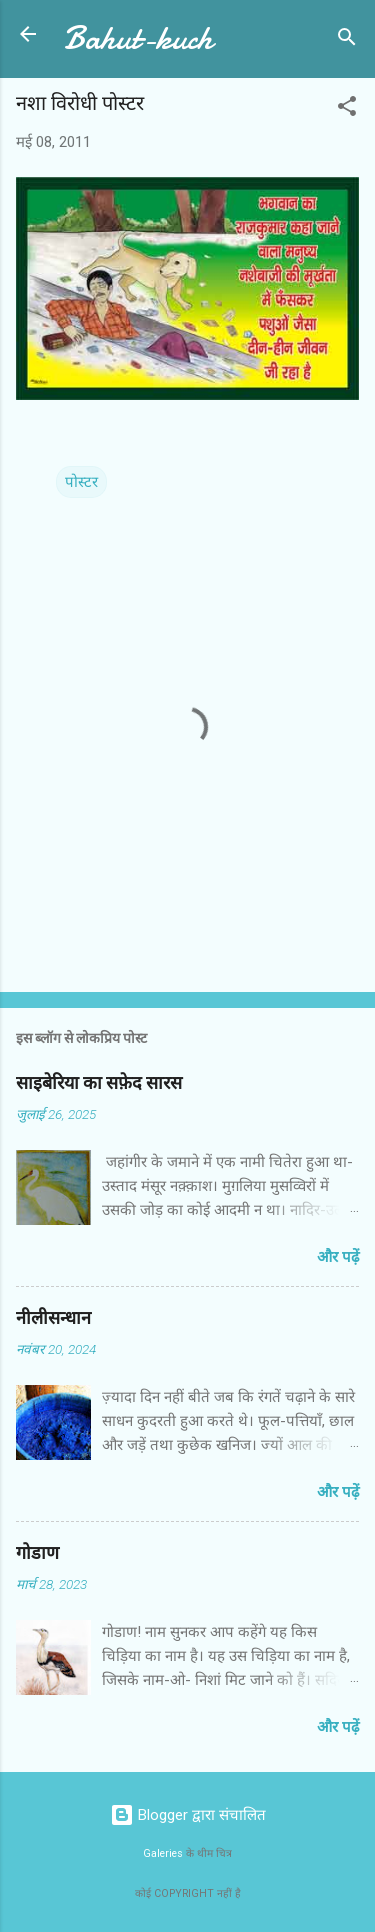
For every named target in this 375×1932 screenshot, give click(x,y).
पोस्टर (81, 482)
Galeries (163, 1853)
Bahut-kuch (138, 38)
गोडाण (37, 1553)
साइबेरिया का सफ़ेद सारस (99, 1083)
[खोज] (347, 40)
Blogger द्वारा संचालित (188, 1815)
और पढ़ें (338, 1257)
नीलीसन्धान (53, 1318)
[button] (347, 109)
